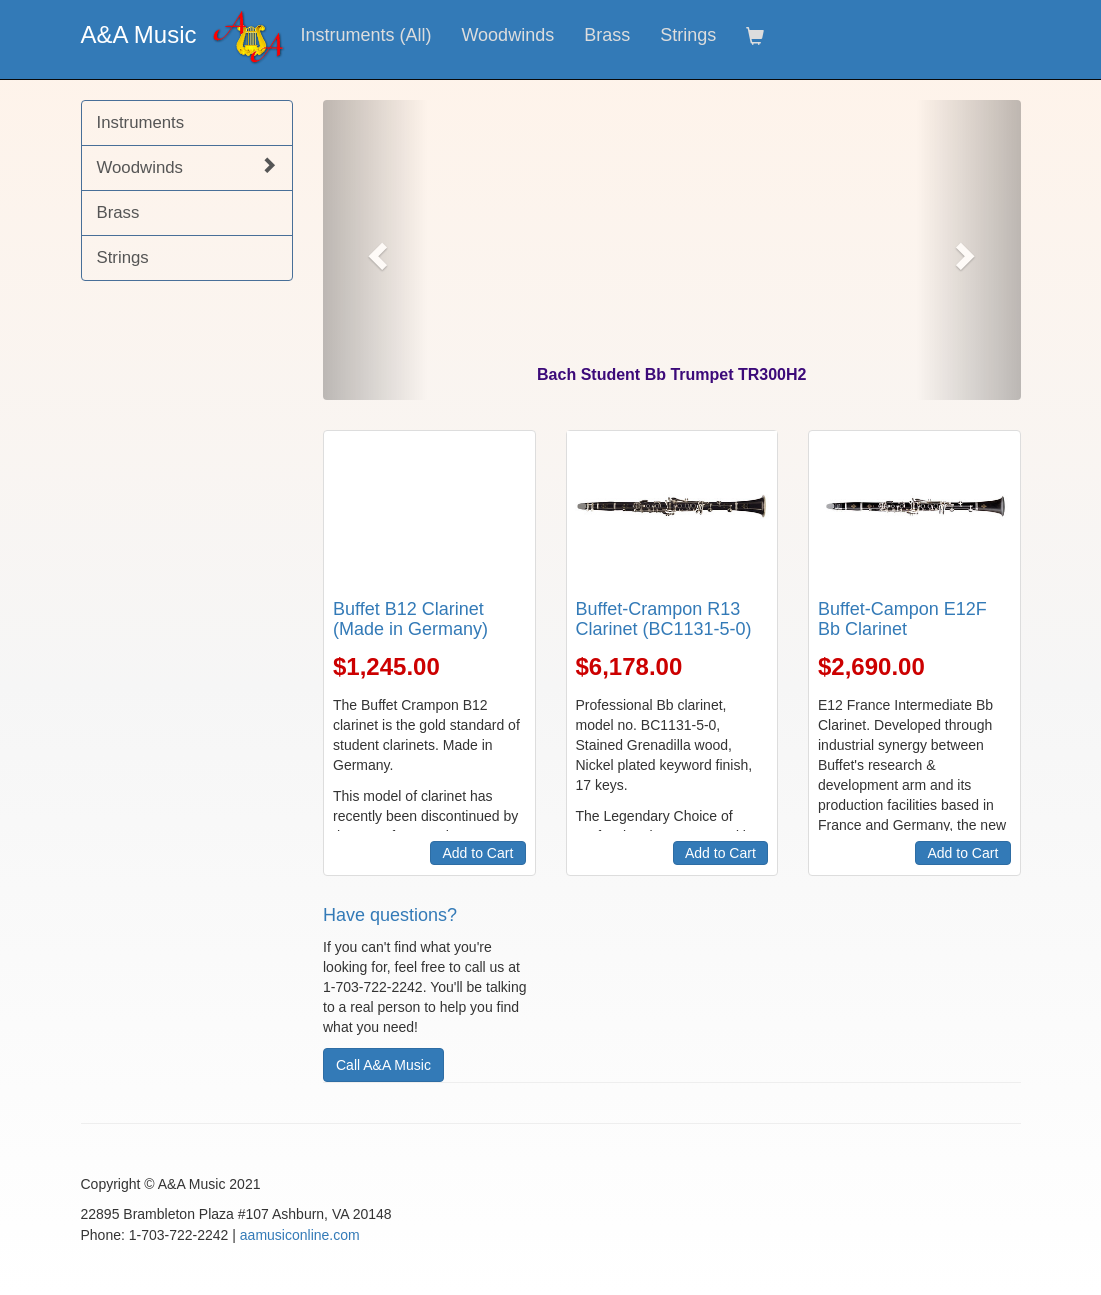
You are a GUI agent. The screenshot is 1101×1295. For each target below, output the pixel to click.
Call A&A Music (383, 1065)
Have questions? (390, 915)
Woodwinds (507, 35)
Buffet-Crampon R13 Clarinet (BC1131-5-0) (664, 619)
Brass (607, 35)
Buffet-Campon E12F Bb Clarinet (902, 619)
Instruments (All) (365, 35)
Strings (688, 35)
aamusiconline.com (300, 1235)
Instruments (141, 122)
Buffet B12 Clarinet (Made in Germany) (410, 619)
